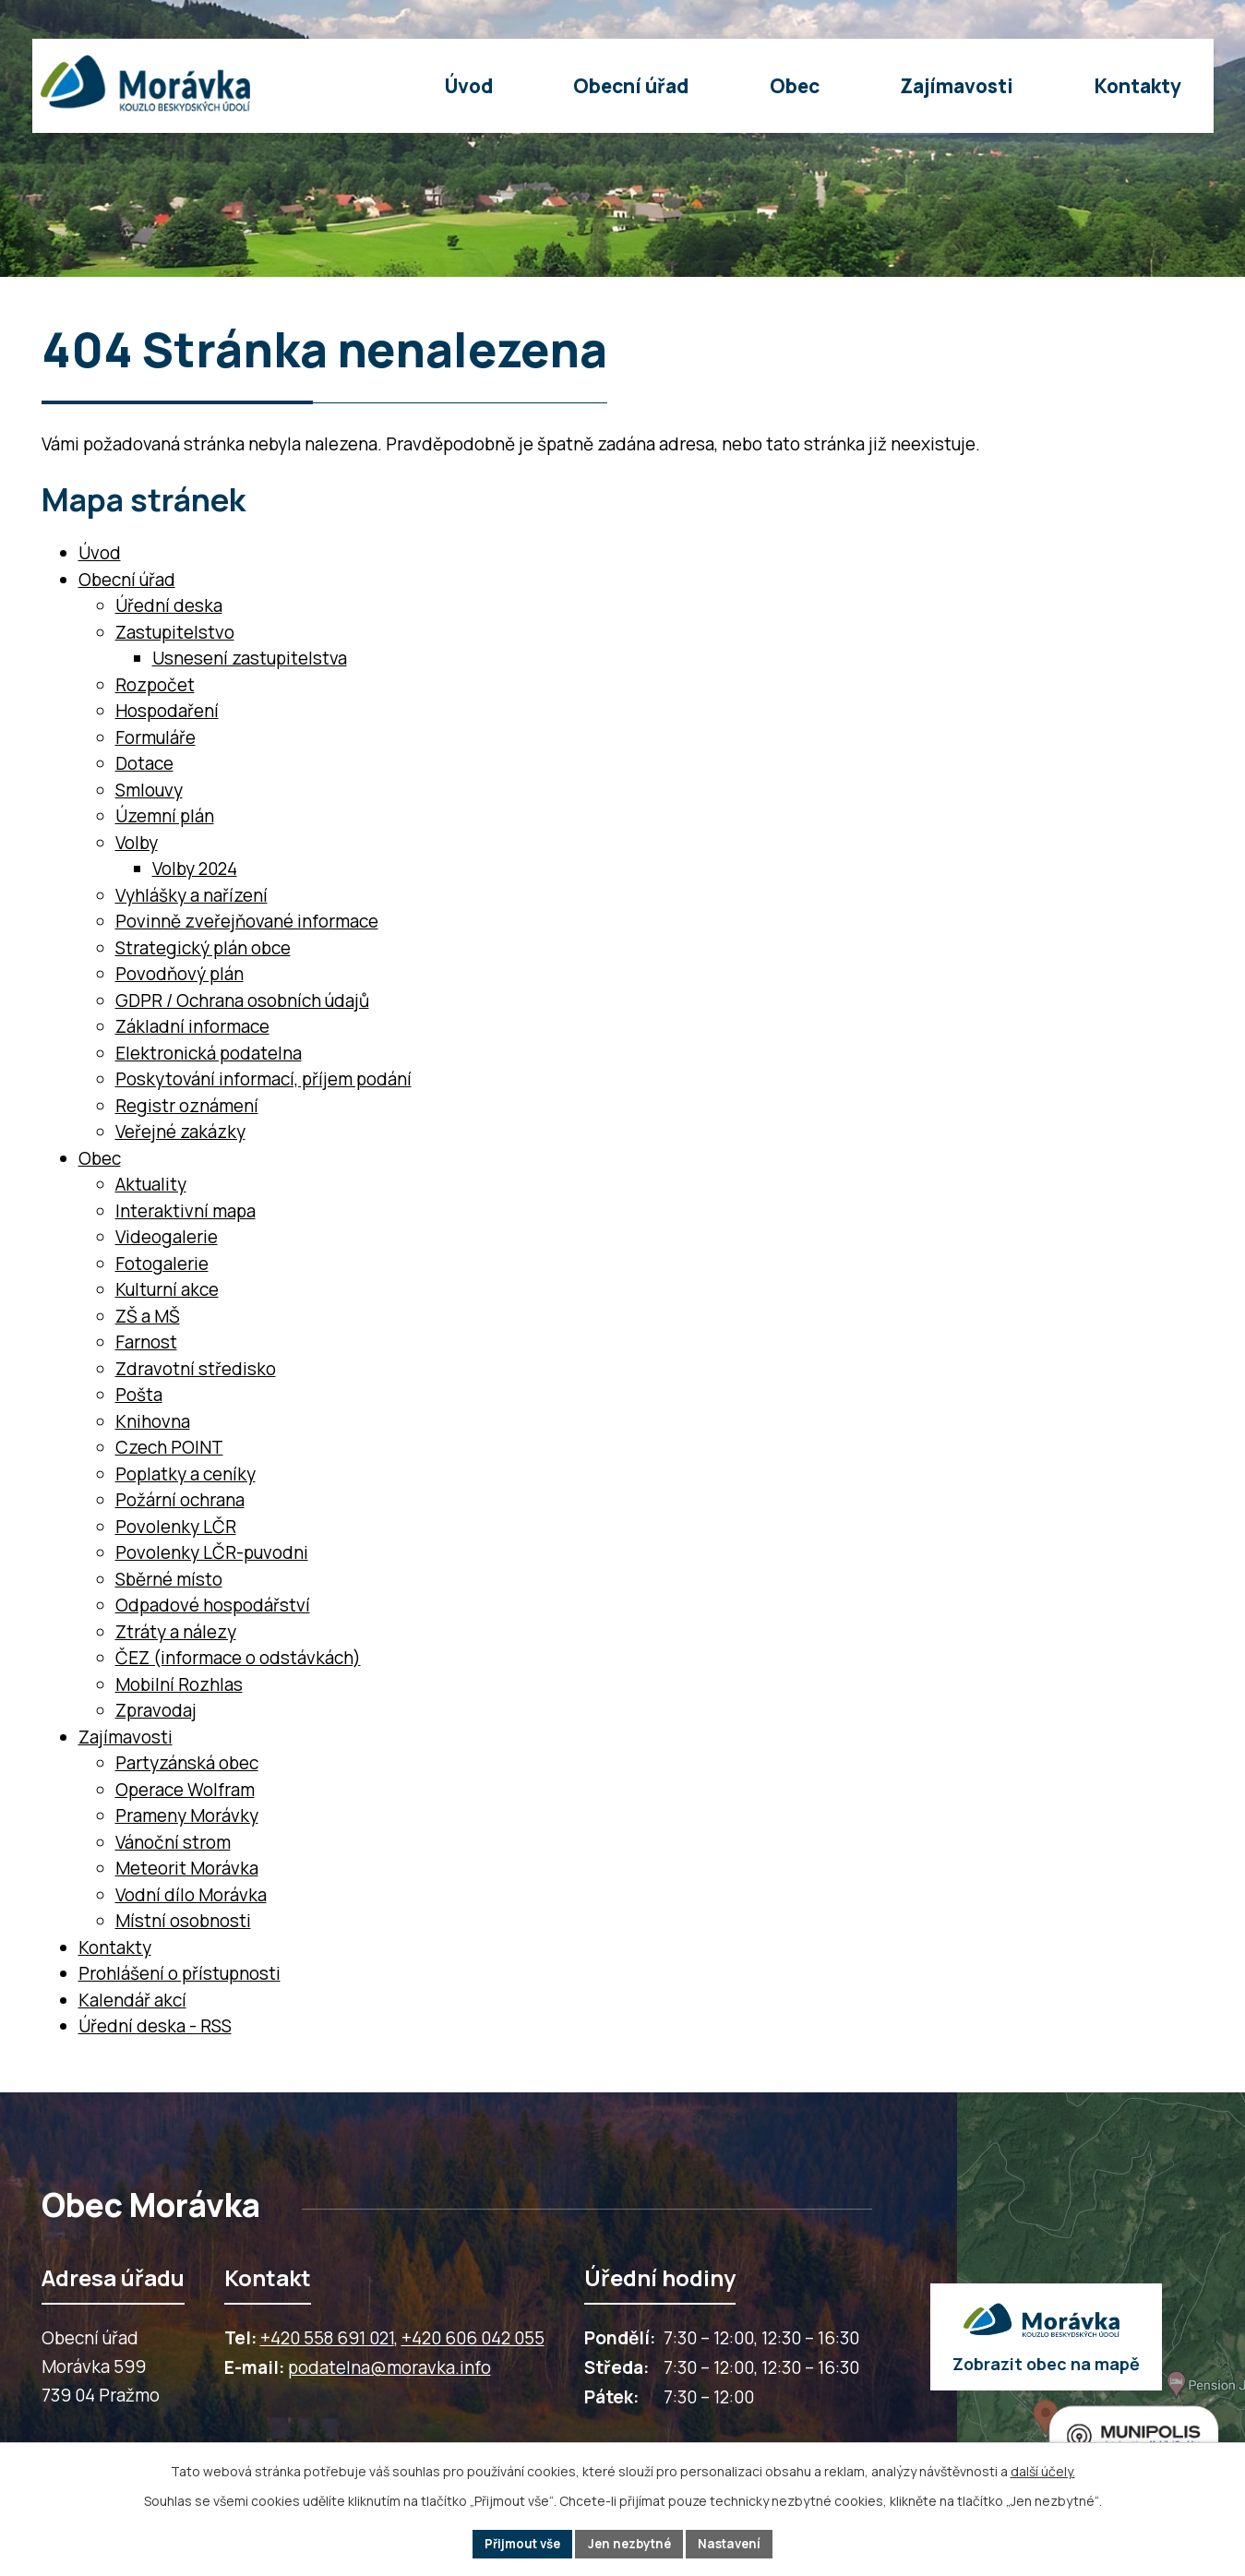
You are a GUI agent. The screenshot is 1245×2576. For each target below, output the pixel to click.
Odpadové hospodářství (212, 1605)
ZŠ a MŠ (147, 1316)
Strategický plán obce (203, 948)
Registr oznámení (186, 1106)
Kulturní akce (167, 1289)
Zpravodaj (156, 1710)
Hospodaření (167, 711)
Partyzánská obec (186, 1763)
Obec (99, 1158)
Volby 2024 (194, 869)
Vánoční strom (173, 1842)
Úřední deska (168, 605)
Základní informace (192, 1026)
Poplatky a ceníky (185, 1474)
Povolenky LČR (175, 1527)
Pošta (138, 1395)
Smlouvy (149, 790)
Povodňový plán (179, 974)
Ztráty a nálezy (175, 1632)
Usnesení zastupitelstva (249, 658)
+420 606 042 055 (473, 2338)
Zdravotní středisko (195, 1369)
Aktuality (150, 1184)
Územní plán (164, 816)
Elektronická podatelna (208, 1053)
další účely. (1043, 2469)
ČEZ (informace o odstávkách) (238, 1658)
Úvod (99, 553)
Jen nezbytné (631, 2543)
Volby (136, 843)
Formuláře (155, 737)
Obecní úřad (126, 580)
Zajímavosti (125, 1737)
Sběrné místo (168, 1579)
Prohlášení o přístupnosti (179, 1973)
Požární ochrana (180, 1500)
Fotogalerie (162, 1264)
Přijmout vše (516, 2543)
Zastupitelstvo (174, 632)
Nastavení (737, 2543)
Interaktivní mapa (185, 1211)
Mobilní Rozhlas (179, 1684)
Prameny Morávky (186, 1815)
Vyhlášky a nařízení (191, 895)
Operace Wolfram (185, 1790)
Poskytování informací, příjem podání (263, 1079)
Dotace (144, 763)
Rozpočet (155, 685)
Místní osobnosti (183, 1921)
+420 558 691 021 (327, 2338)
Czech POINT (169, 1447)
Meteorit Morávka (186, 1868)
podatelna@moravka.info (389, 2367)
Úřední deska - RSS (155, 2026)
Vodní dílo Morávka (191, 1895)
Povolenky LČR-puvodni (211, 1552)
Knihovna (152, 1421)
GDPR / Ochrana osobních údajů (242, 1000)
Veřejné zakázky (180, 1132)
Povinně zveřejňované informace (246, 921)
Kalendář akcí (132, 2000)
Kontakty (114, 1947)
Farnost (146, 1342)
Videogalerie (166, 1237)
